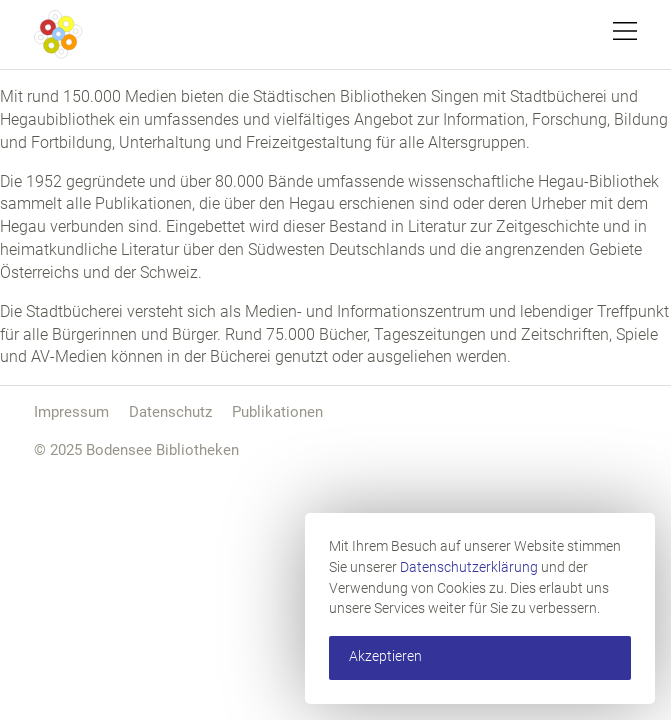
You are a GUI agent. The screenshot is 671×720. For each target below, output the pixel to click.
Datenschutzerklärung (469, 567)
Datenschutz (170, 412)
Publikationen (277, 412)
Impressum (71, 412)
